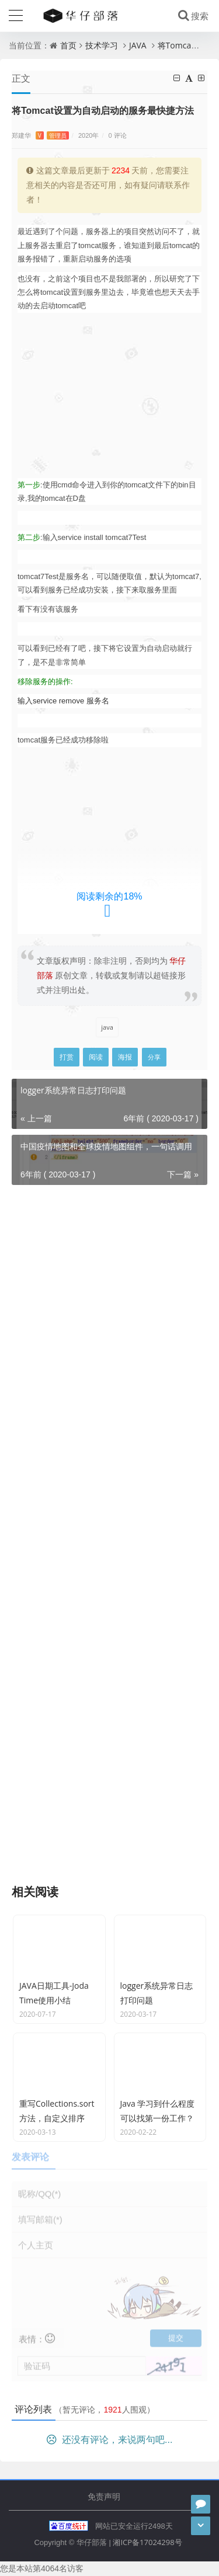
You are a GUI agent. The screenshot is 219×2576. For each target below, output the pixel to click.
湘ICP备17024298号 (147, 2542)
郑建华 (40, 135)
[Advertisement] (109, 395)
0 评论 (118, 135)
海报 (125, 1057)
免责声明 (104, 2496)
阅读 (96, 1057)
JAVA (138, 45)
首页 (68, 45)
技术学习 (101, 45)
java (107, 1027)
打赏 (67, 1057)
